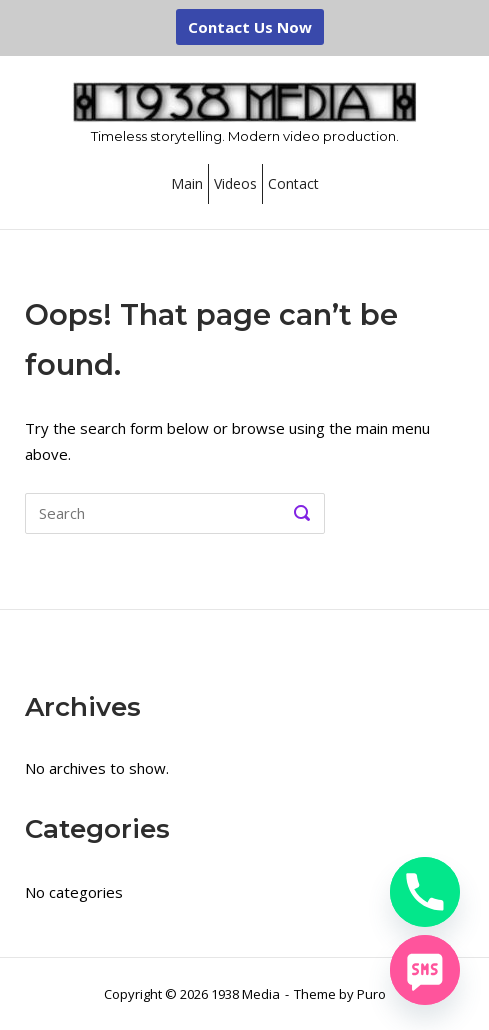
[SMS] (425, 970)
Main (187, 183)
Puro (371, 994)
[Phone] (425, 892)
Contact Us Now (250, 27)
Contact (293, 183)
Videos (235, 183)
